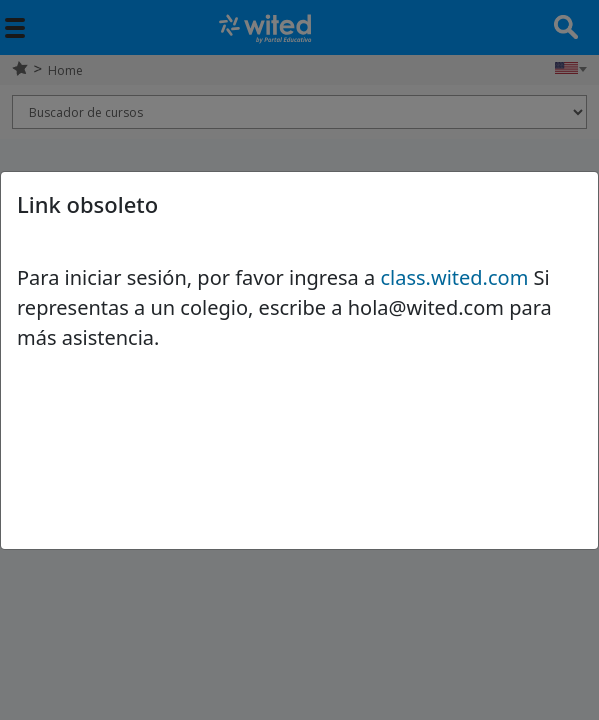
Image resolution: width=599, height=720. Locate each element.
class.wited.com (454, 277)
